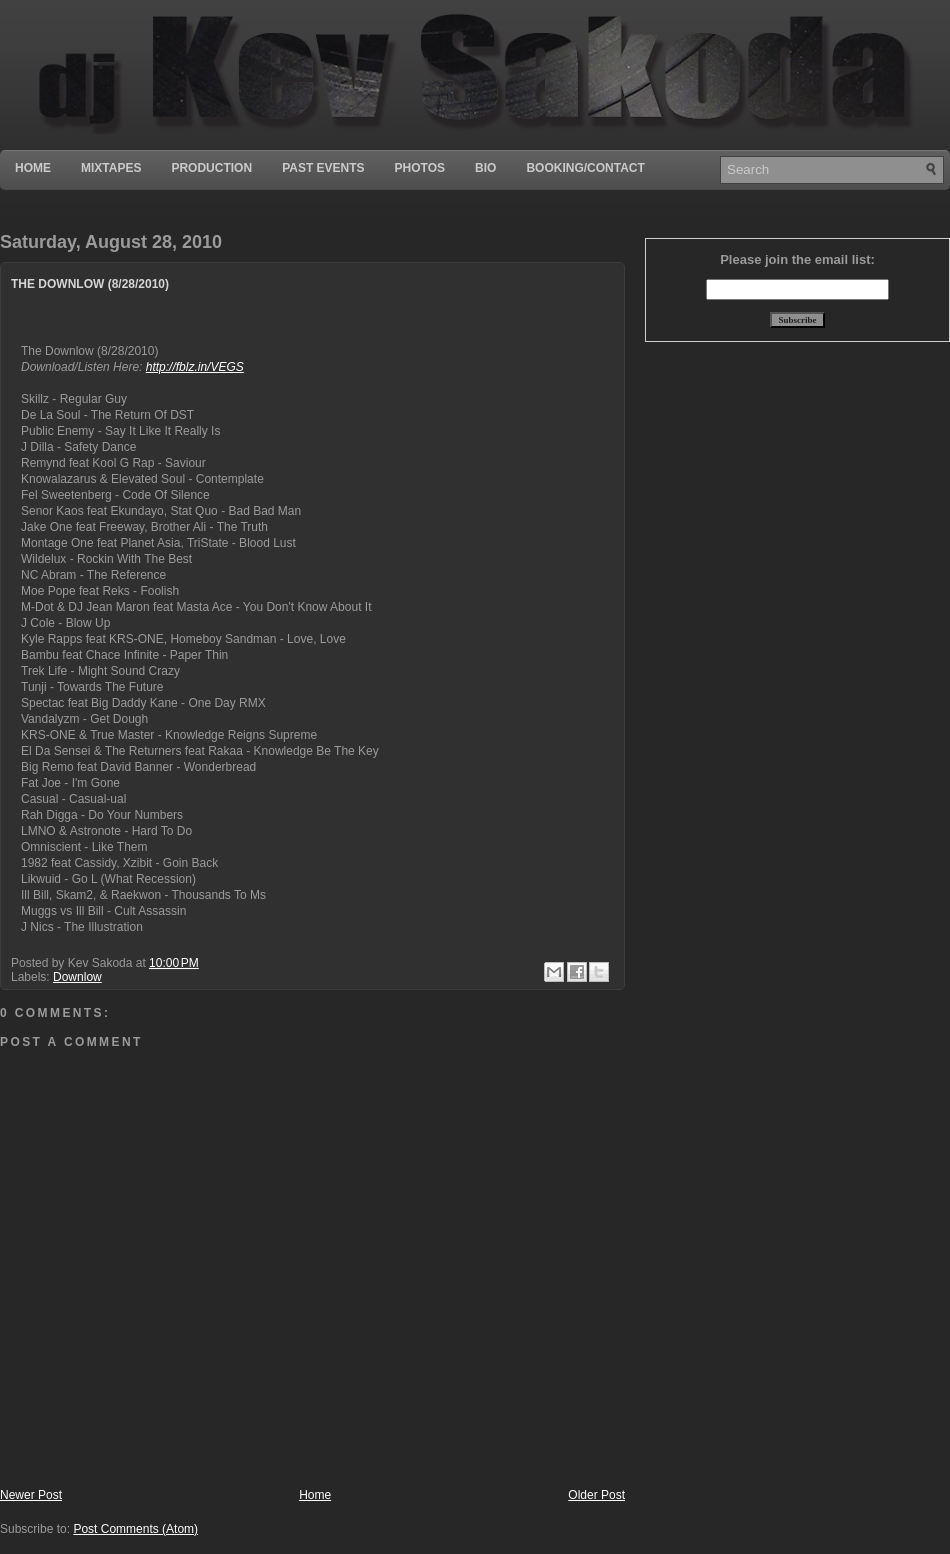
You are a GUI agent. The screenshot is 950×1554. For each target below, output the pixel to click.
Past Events (323, 168)
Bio (485, 168)
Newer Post (31, 1495)
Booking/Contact (585, 168)
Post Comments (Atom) (135, 1529)
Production (211, 168)
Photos (420, 168)
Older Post (596, 1495)
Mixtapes (111, 168)
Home (33, 168)
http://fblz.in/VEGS (195, 367)
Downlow (77, 977)
